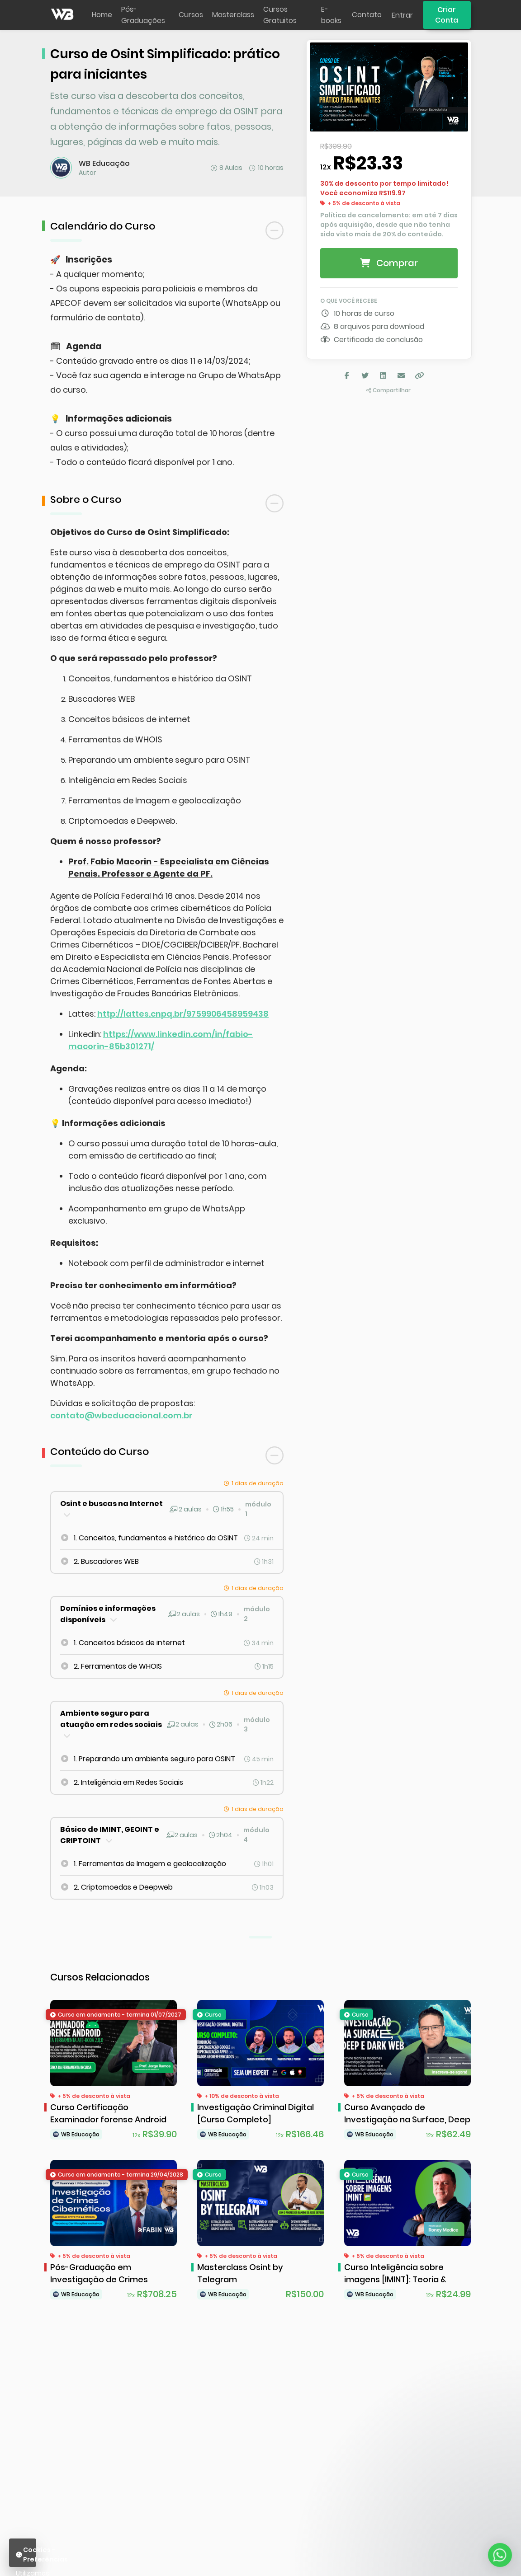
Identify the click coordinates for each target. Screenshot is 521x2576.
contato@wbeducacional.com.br (121, 1415)
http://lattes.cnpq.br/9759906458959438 (183, 1013)
